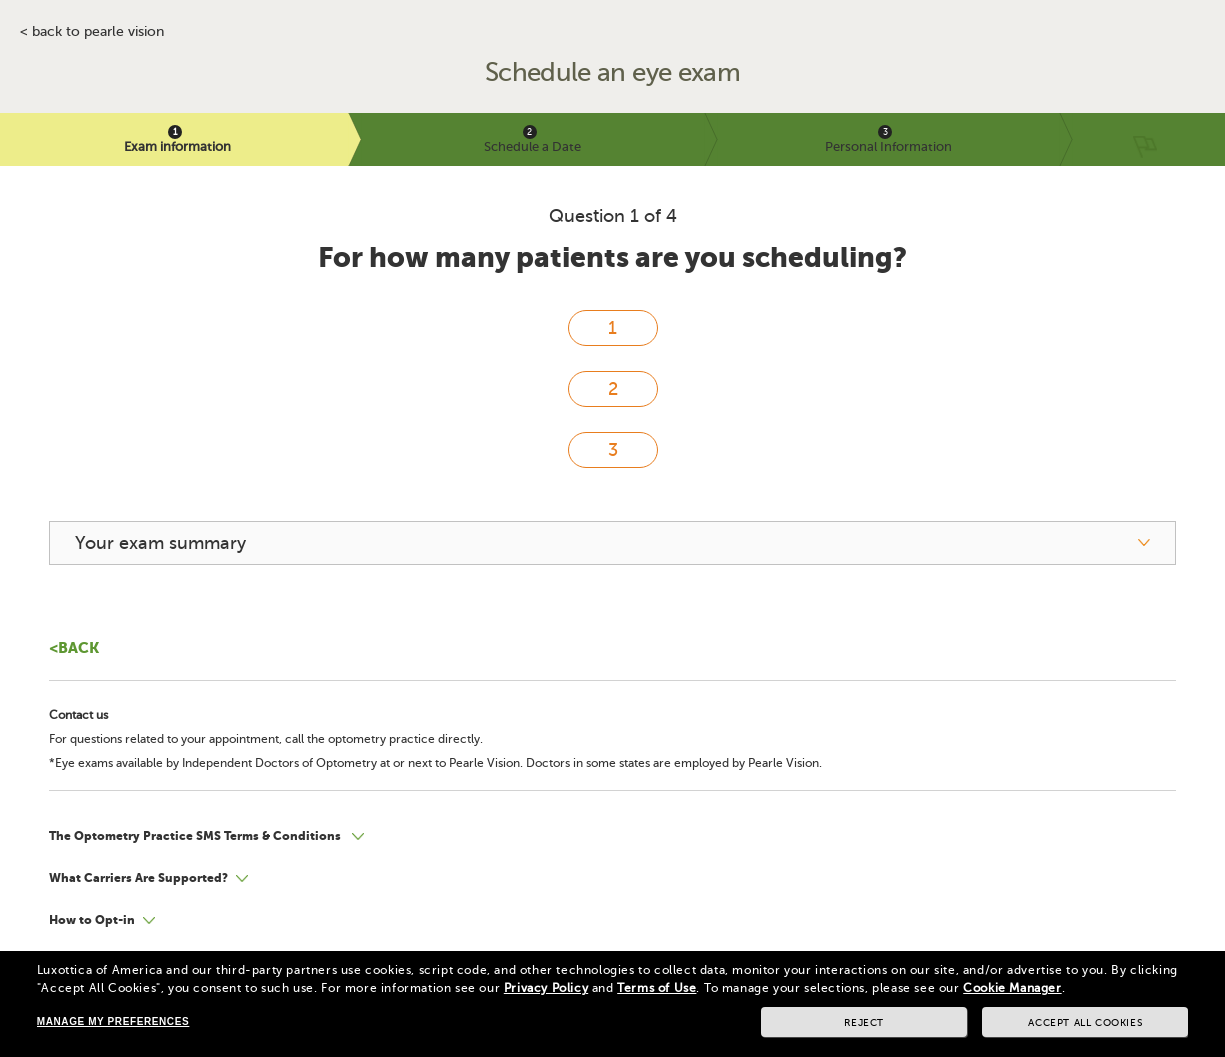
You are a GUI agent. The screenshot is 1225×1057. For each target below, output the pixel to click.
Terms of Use (656, 988)
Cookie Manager (1012, 988)
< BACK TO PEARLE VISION (92, 32)
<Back (74, 647)
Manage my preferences (113, 1021)
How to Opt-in (92, 920)
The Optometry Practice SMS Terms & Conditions (196, 836)
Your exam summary (160, 543)
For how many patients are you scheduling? (612, 257)
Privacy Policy (546, 988)
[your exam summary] (612, 543)
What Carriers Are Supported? (138, 878)
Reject (864, 1022)
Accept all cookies (1085, 1022)
